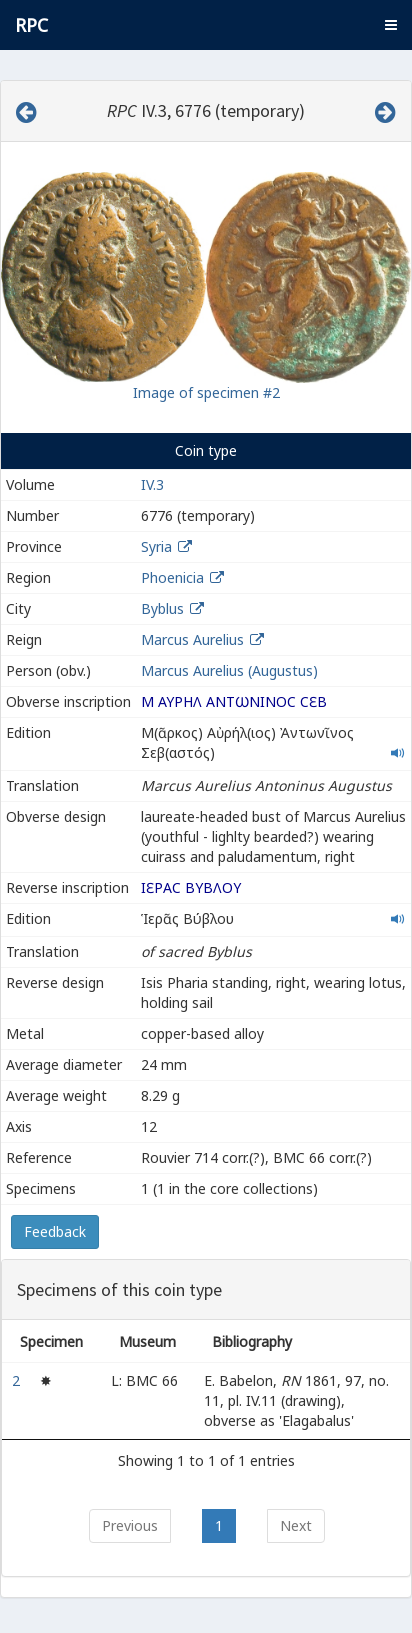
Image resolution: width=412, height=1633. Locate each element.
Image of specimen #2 (206, 392)
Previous (130, 1525)
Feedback (55, 1231)
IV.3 (152, 484)
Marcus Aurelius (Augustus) (229, 670)
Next (296, 1525)
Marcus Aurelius (192, 639)
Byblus (162, 608)
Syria (156, 546)
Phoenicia (172, 577)
